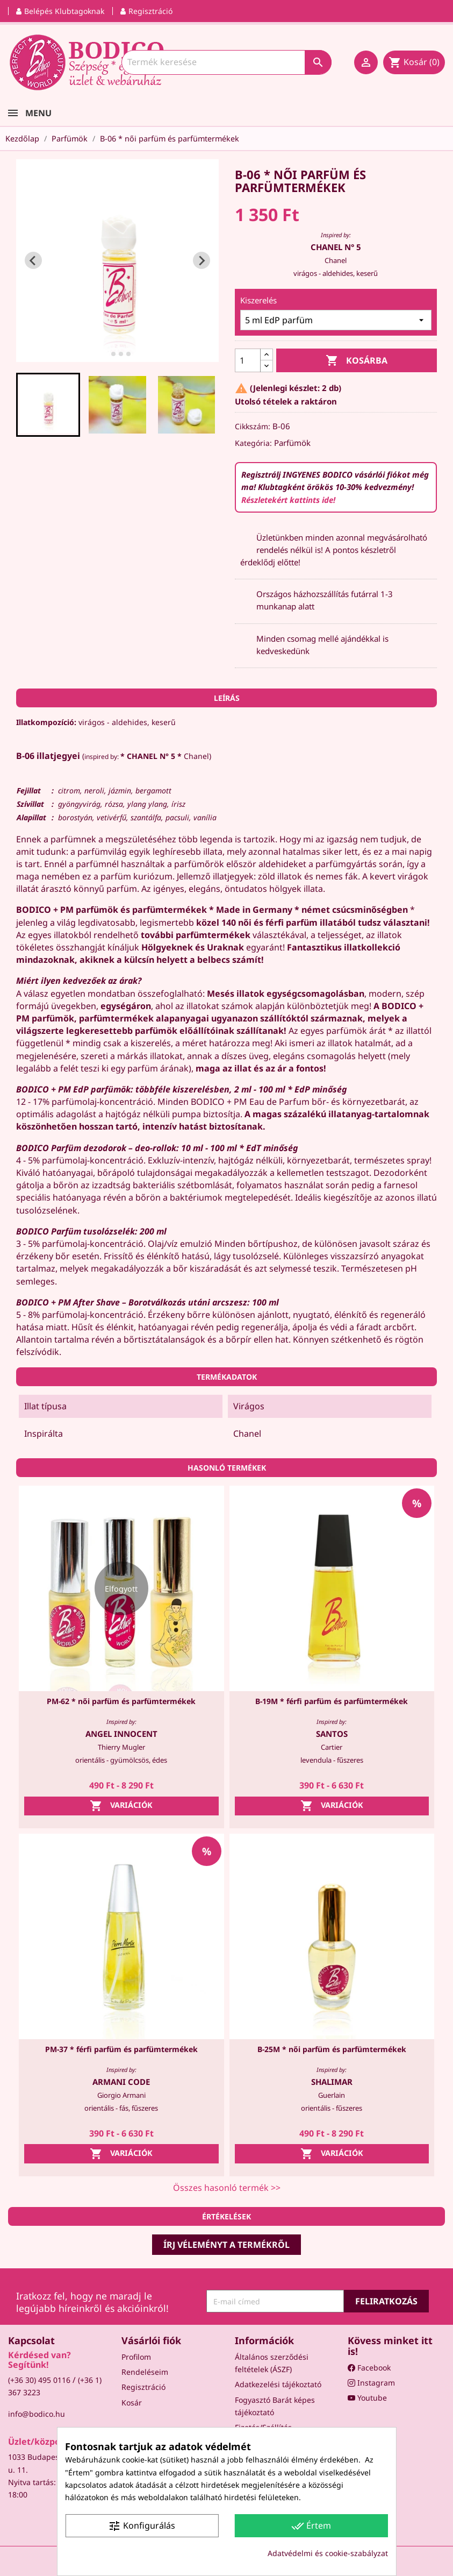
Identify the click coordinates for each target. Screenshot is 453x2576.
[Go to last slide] (33, 260)
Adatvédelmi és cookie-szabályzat (328, 2553)
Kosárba (356, 360)
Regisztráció (143, 2387)
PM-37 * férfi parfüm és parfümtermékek (121, 2049)
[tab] (106, 354)
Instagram (371, 2383)
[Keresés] (226, 62)
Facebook (369, 2367)
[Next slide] (201, 260)
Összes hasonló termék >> (227, 2188)
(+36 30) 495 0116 (39, 2380)
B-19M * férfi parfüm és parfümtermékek (331, 1701)
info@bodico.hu (36, 2414)
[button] (48, 405)
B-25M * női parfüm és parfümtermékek (331, 2049)
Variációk (121, 1805)
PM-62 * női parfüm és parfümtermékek (121, 1701)
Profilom (136, 2357)
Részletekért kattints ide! (288, 499)
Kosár (131, 2402)
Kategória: (253, 443)
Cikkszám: (252, 426)
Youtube (367, 2398)
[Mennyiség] (248, 360)
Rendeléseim (144, 2372)
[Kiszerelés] (336, 320)
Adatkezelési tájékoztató (278, 2384)
